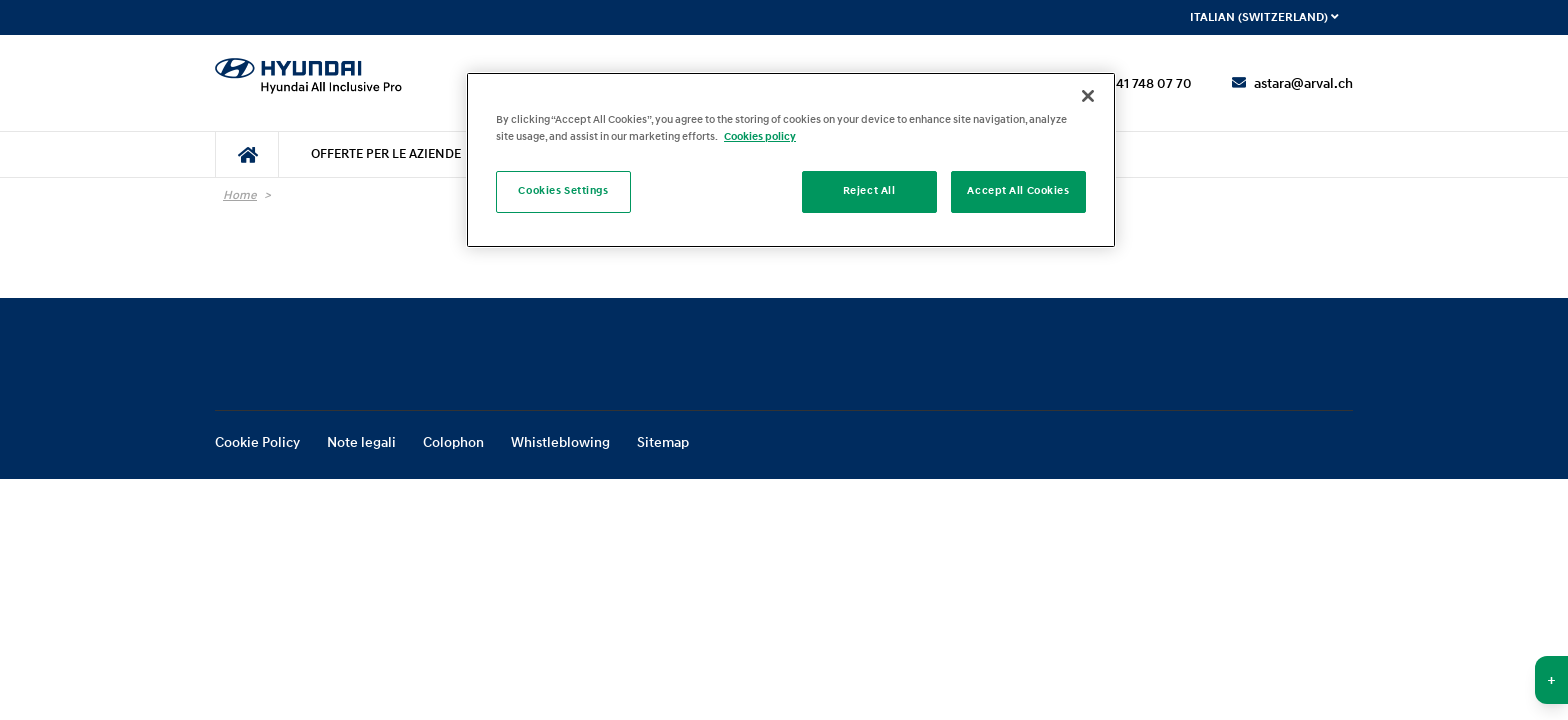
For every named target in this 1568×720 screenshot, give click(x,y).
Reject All (869, 191)
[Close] (1088, 96)
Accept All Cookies (1018, 191)
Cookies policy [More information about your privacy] (760, 137)
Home (240, 195)
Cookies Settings (563, 191)
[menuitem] (247, 154)
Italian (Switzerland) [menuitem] (1264, 17)
